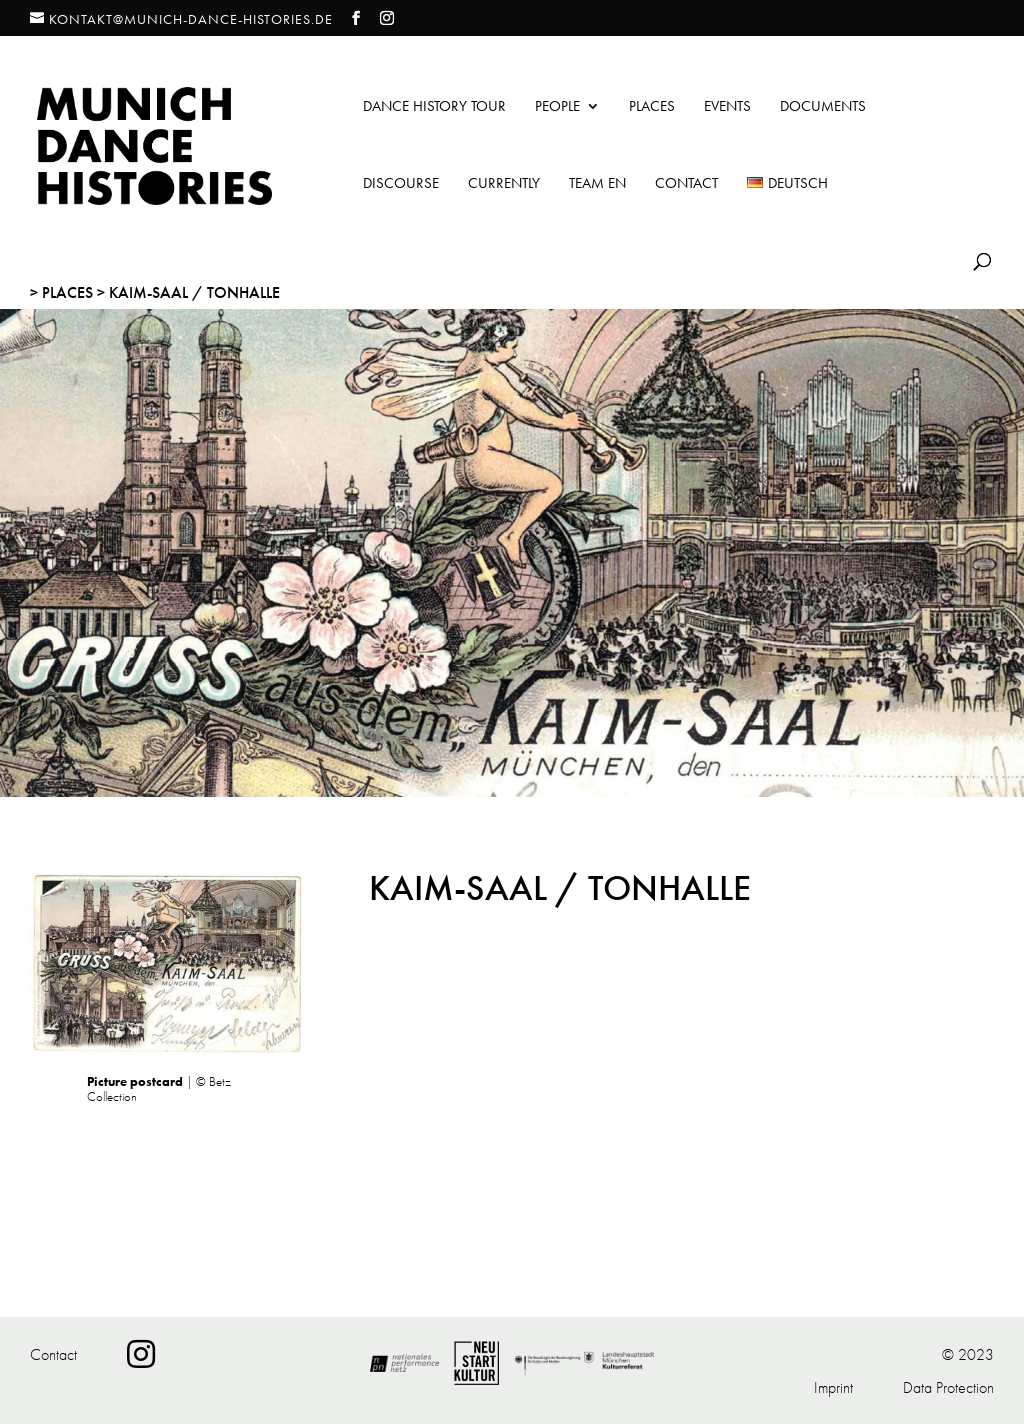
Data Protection (948, 1387)
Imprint (833, 1387)
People (557, 107)
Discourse (401, 184)
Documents (823, 107)
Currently (504, 184)
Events (727, 107)
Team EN (597, 184)
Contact (686, 184)
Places (652, 107)
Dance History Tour (434, 107)
